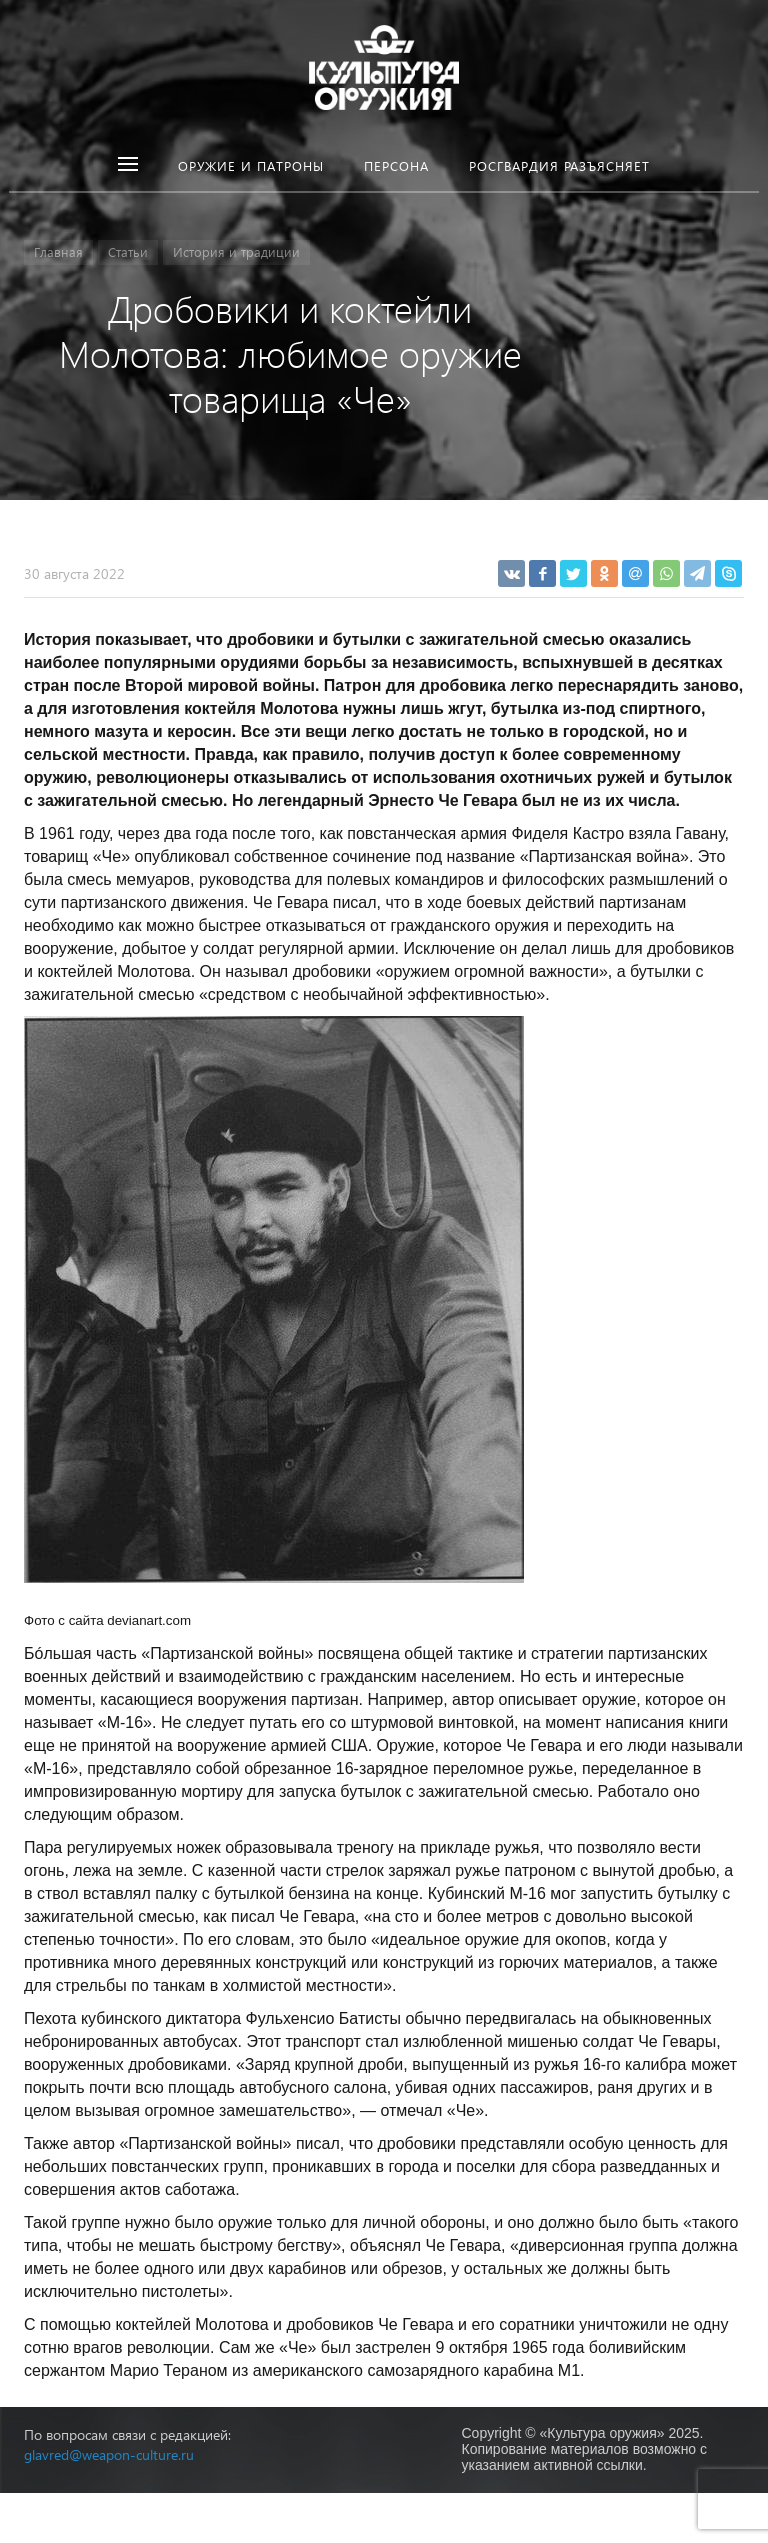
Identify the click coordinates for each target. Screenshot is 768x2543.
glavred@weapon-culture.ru (109, 2454)
